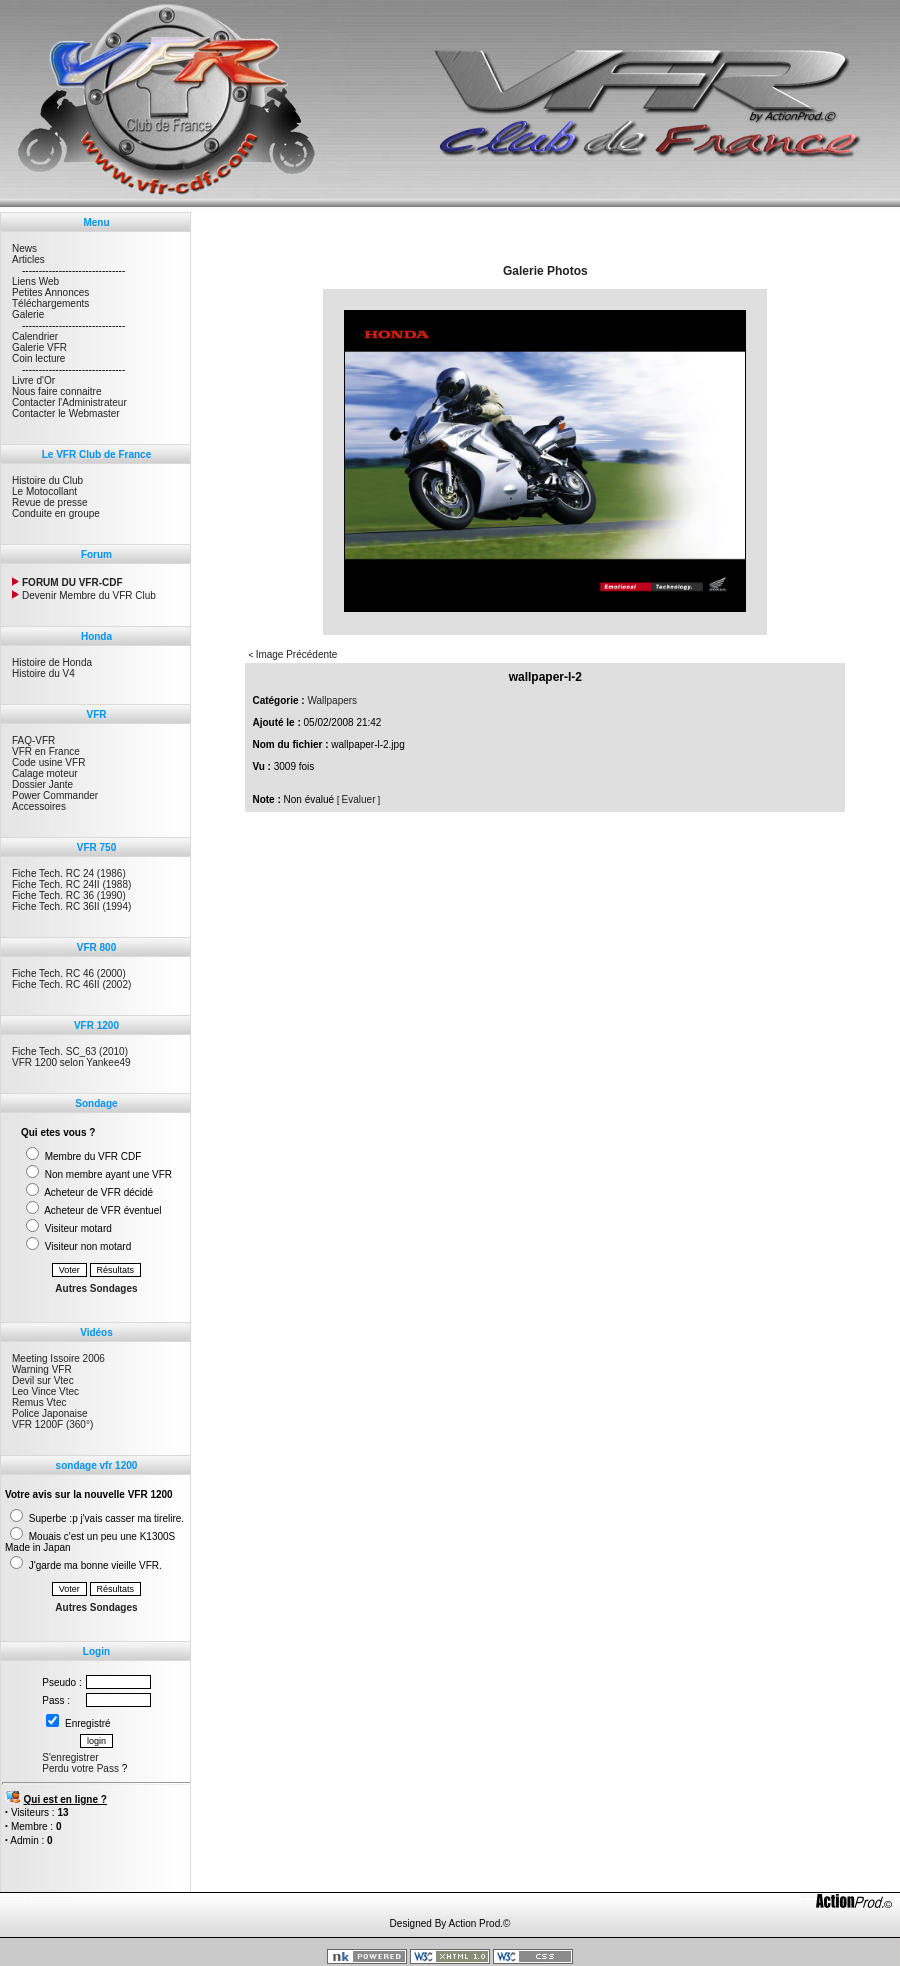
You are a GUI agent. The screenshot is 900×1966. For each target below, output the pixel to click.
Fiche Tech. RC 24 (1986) (69, 873)
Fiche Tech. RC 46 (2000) (69, 973)
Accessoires (39, 806)
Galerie (28, 314)
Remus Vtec (39, 1402)
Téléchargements (50, 303)
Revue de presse (50, 502)
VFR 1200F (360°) (52, 1424)
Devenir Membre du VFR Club (84, 595)
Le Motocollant (44, 491)
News (24, 248)
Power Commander (55, 795)
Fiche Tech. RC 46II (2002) (71, 984)
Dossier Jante (42, 784)
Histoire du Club (47, 480)
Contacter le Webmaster (66, 413)
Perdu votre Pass (80, 1768)
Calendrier (35, 336)
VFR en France (46, 751)
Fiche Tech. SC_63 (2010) (70, 1051)
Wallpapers (332, 700)
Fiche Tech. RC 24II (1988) (71, 884)
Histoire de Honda (52, 662)
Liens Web (35, 281)
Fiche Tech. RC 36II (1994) (71, 906)
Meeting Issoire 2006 (58, 1358)
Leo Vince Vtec (45, 1391)
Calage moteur (45, 773)
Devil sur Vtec (43, 1380)
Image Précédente (297, 654)
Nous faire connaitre (57, 391)
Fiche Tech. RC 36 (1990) (69, 895)
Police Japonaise (50, 1413)
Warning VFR (42, 1369)
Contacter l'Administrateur (69, 402)
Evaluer (359, 799)
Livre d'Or (33, 380)
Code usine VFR (48, 762)
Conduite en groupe (56, 513)
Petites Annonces (50, 292)
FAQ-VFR (33, 740)
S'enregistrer (70, 1757)
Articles (28, 259)
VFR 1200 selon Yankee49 (71, 1062)
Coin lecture (38, 358)
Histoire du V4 (43, 673)
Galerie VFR (39, 347)
